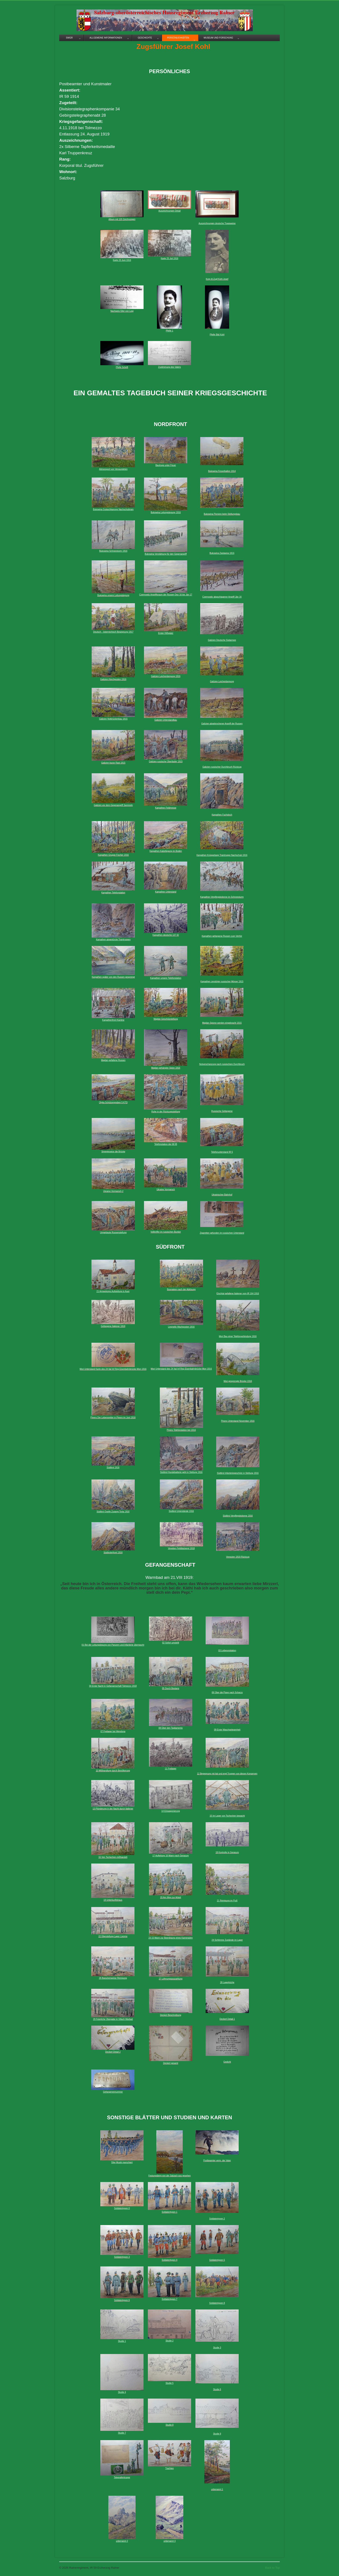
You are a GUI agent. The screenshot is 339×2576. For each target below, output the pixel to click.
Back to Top (272, 2567)
